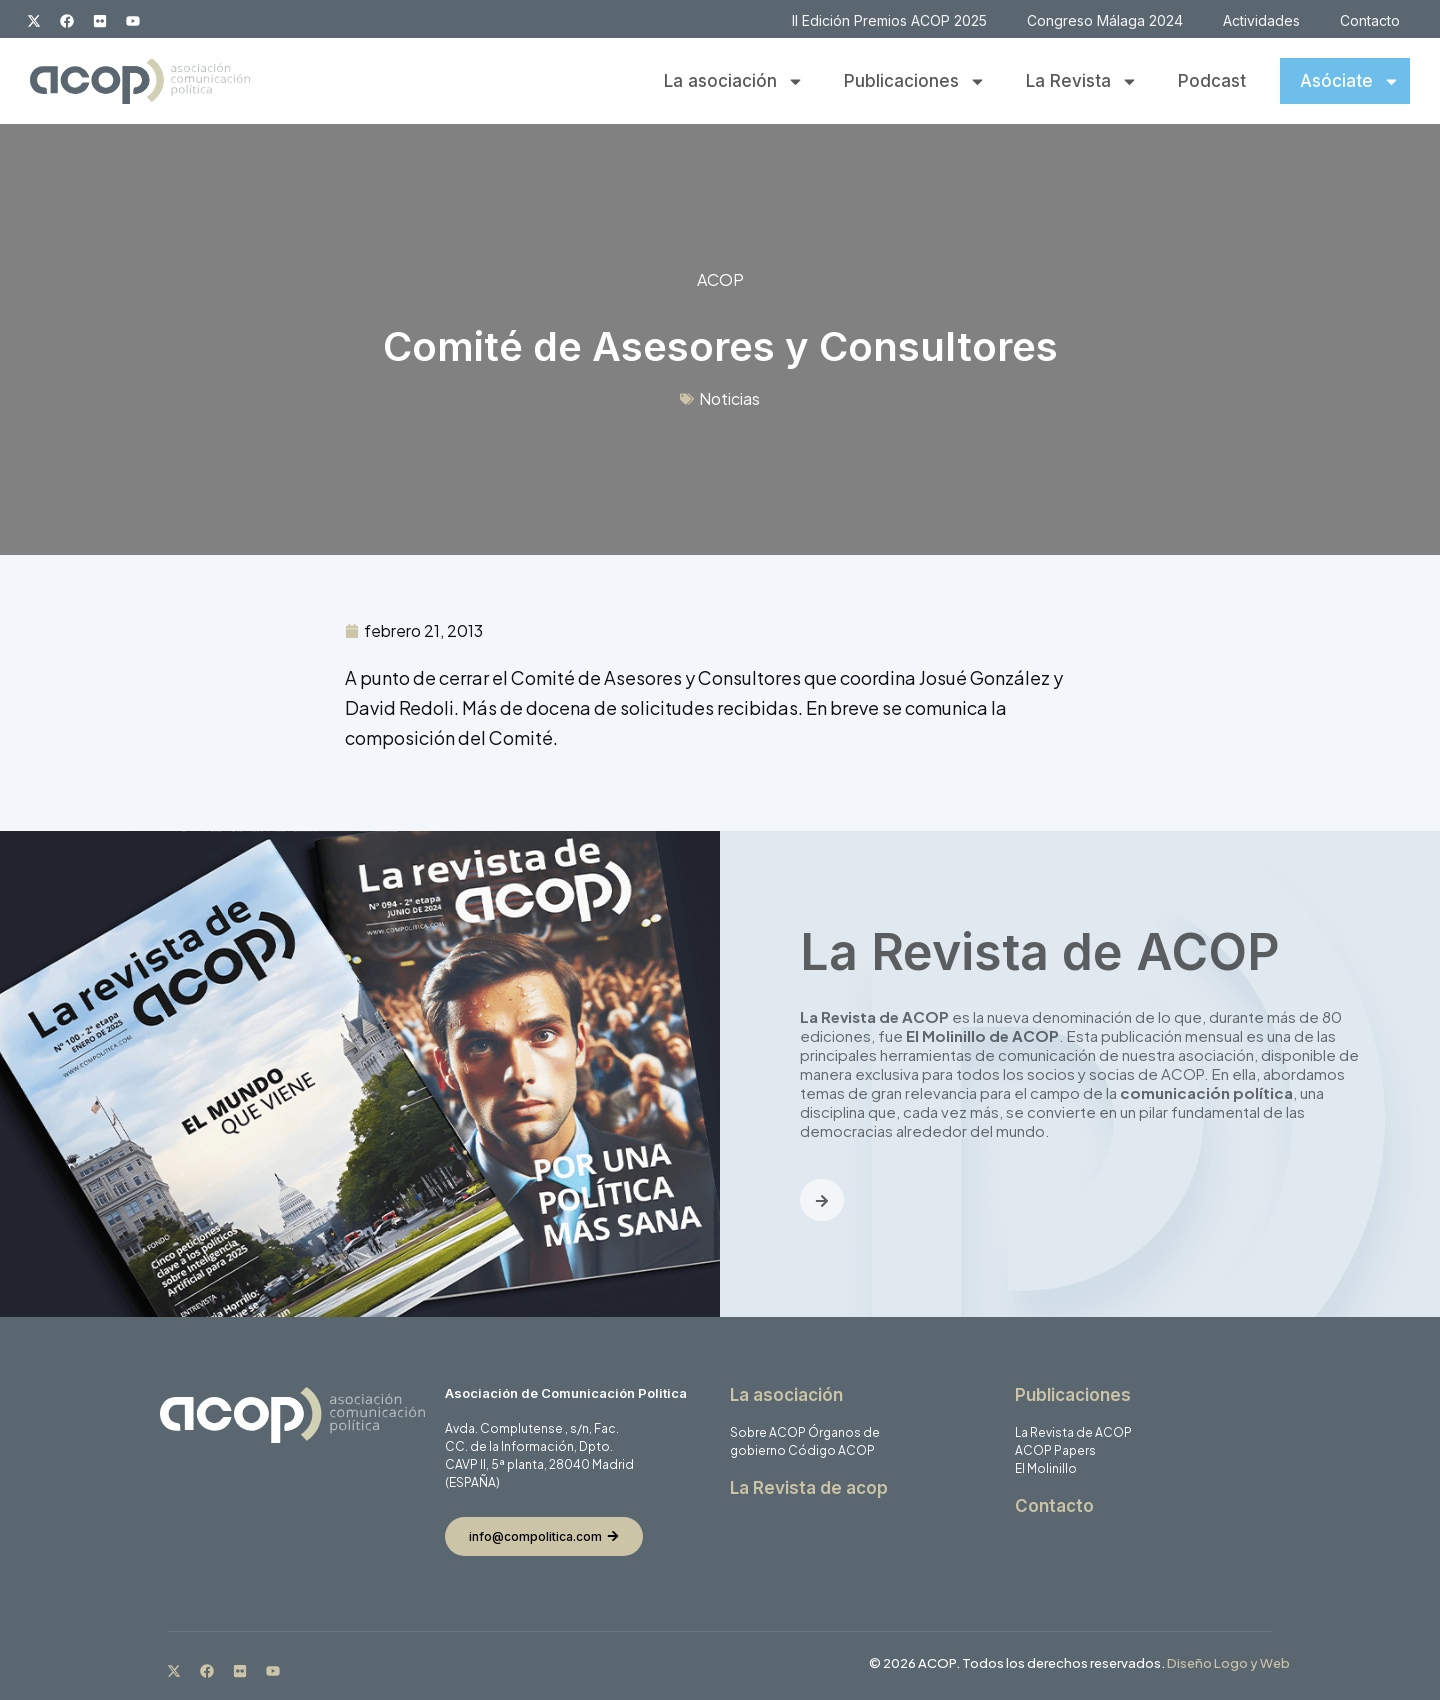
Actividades (1261, 20)
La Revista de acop (809, 1488)
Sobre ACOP (768, 1432)
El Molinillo (1046, 1468)
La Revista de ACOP (1073, 1432)
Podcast (1212, 81)
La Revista (1082, 81)
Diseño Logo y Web (1228, 1663)
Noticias (729, 398)
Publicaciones (915, 81)
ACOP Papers (1055, 1450)
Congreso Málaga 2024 (1105, 20)
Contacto (1370, 20)
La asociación (734, 81)
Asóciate (1350, 81)
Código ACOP (831, 1450)
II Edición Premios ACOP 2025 (889, 20)
